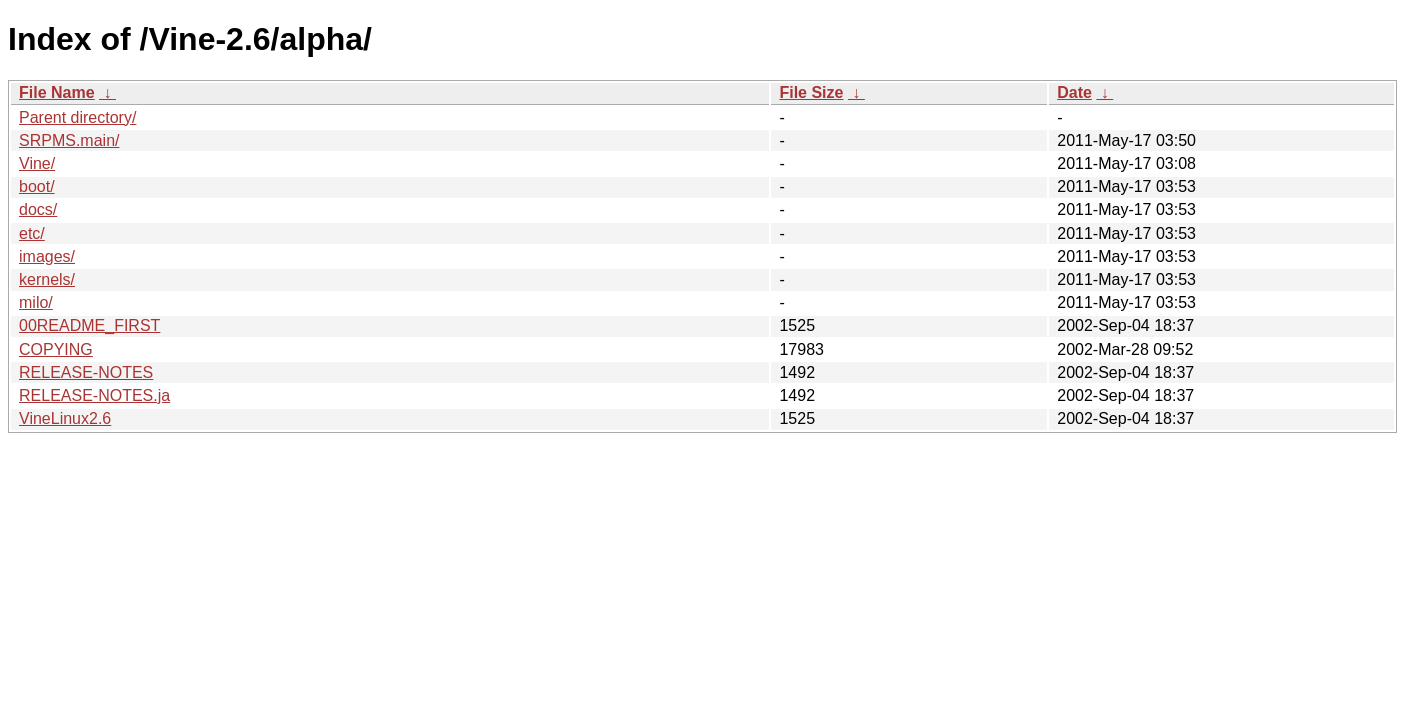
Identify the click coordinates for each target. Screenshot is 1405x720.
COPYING (56, 349)
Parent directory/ (77, 117)
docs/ (38, 209)
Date (1074, 92)
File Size (811, 92)
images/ (47, 256)
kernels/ (47, 279)
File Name (57, 92)
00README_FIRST (89, 325)
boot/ (37, 186)
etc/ (32, 233)
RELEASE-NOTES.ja (94, 395)
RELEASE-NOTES (86, 372)
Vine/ (37, 163)
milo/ (36, 302)
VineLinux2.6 (65, 418)
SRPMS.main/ (69, 140)
